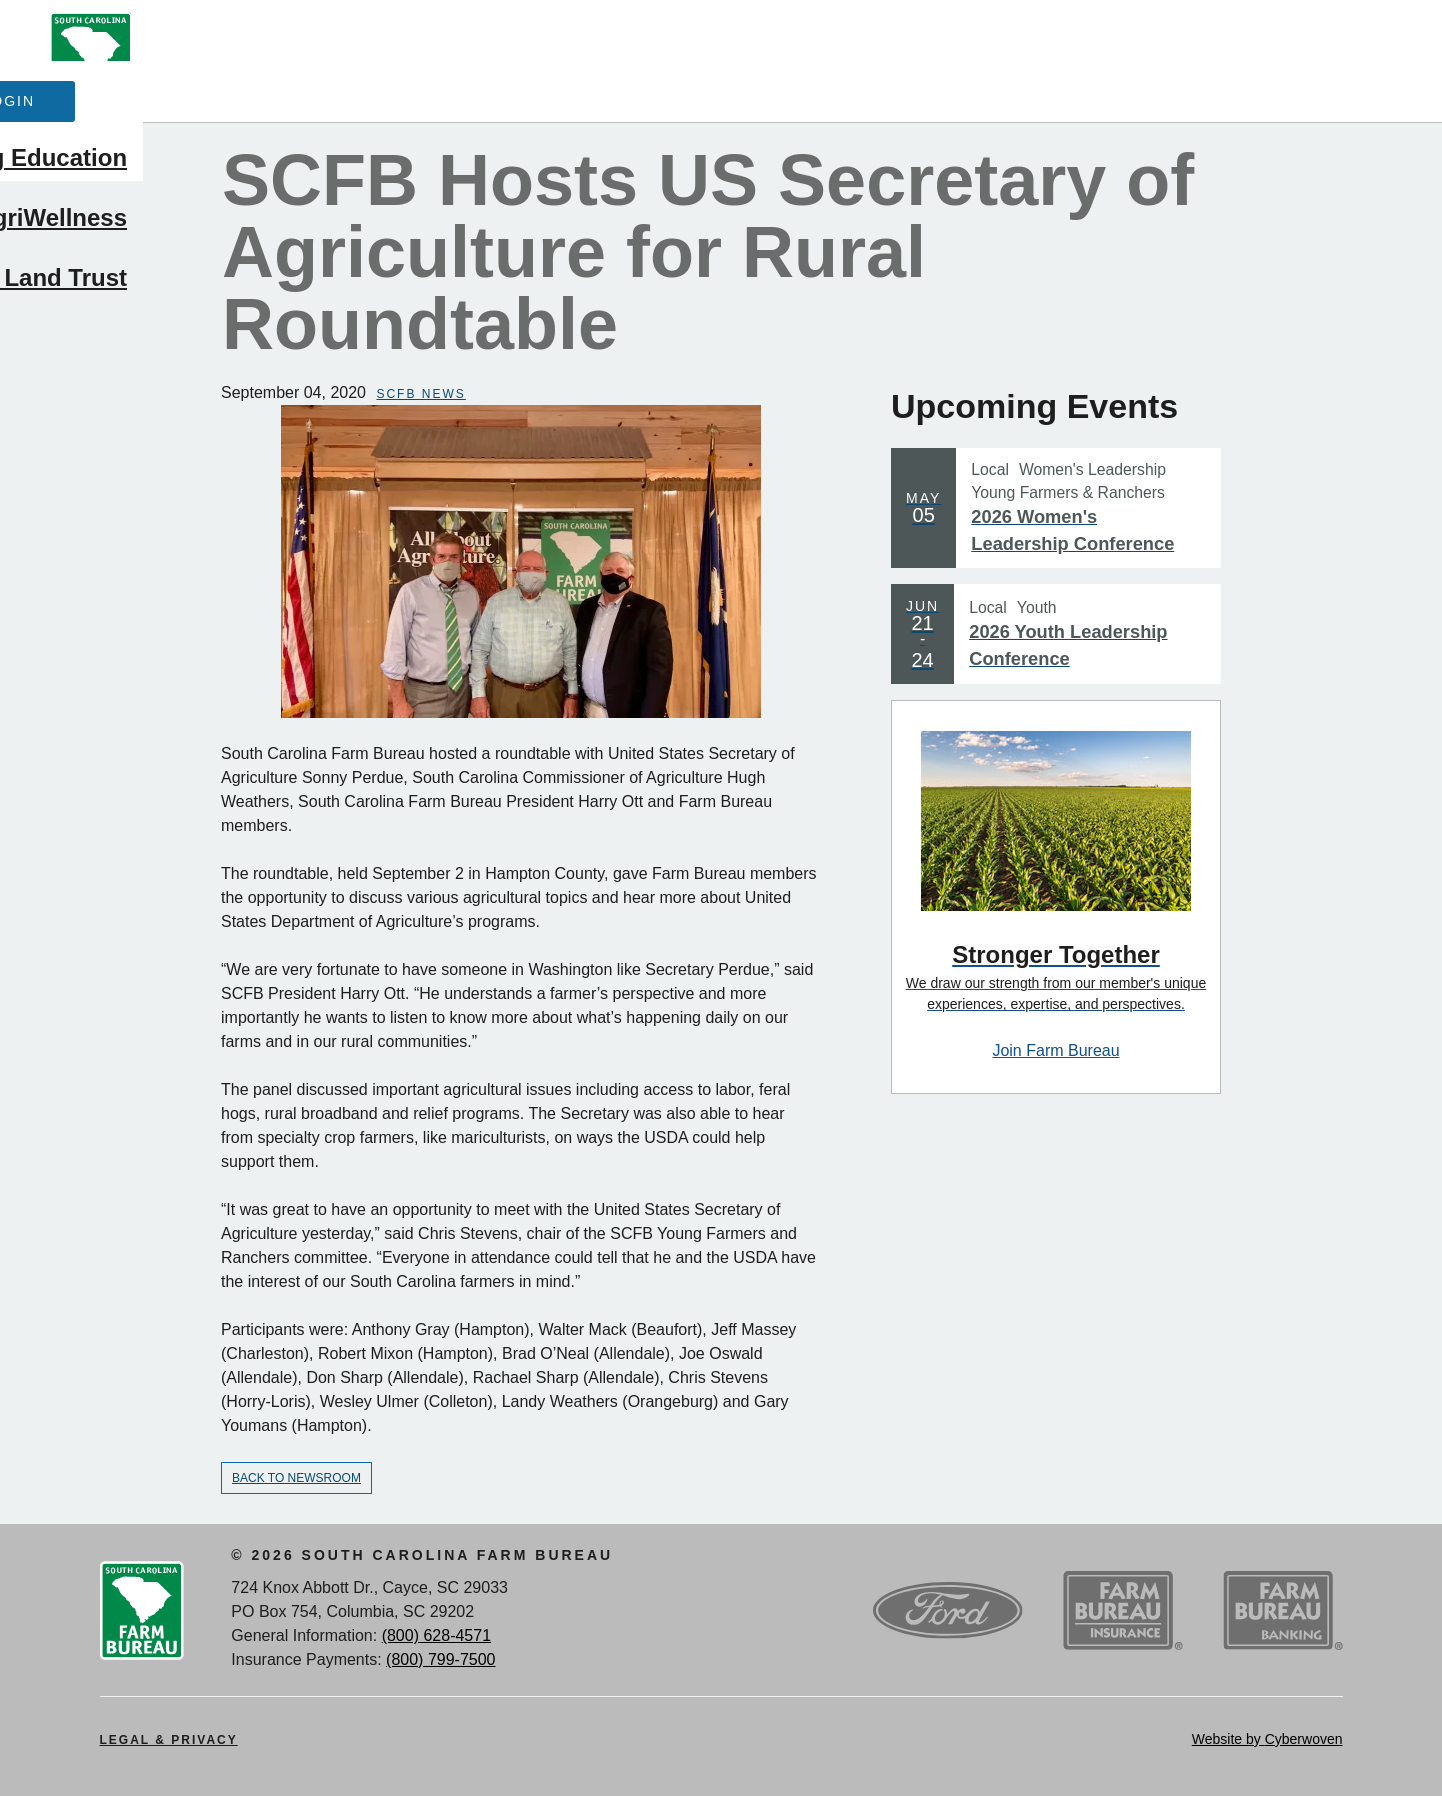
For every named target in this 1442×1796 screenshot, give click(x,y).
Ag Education (782, 98)
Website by (1267, 1739)
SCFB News (420, 394)
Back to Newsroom (296, 1478)
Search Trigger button (1367, 36)
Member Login (1228, 41)
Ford (948, 1611)
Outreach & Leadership (1028, 98)
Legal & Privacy (169, 1740)
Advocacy (611, 98)
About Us (221, 32)
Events (503, 32)
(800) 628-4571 (436, 1635)
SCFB (91, 61)
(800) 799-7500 (440, 1659)
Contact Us (644, 32)
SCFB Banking (1283, 1611)
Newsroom (368, 32)
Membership (447, 98)
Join (1058, 41)
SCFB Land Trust (1289, 160)
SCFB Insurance (1123, 1611)
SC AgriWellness (1291, 98)
